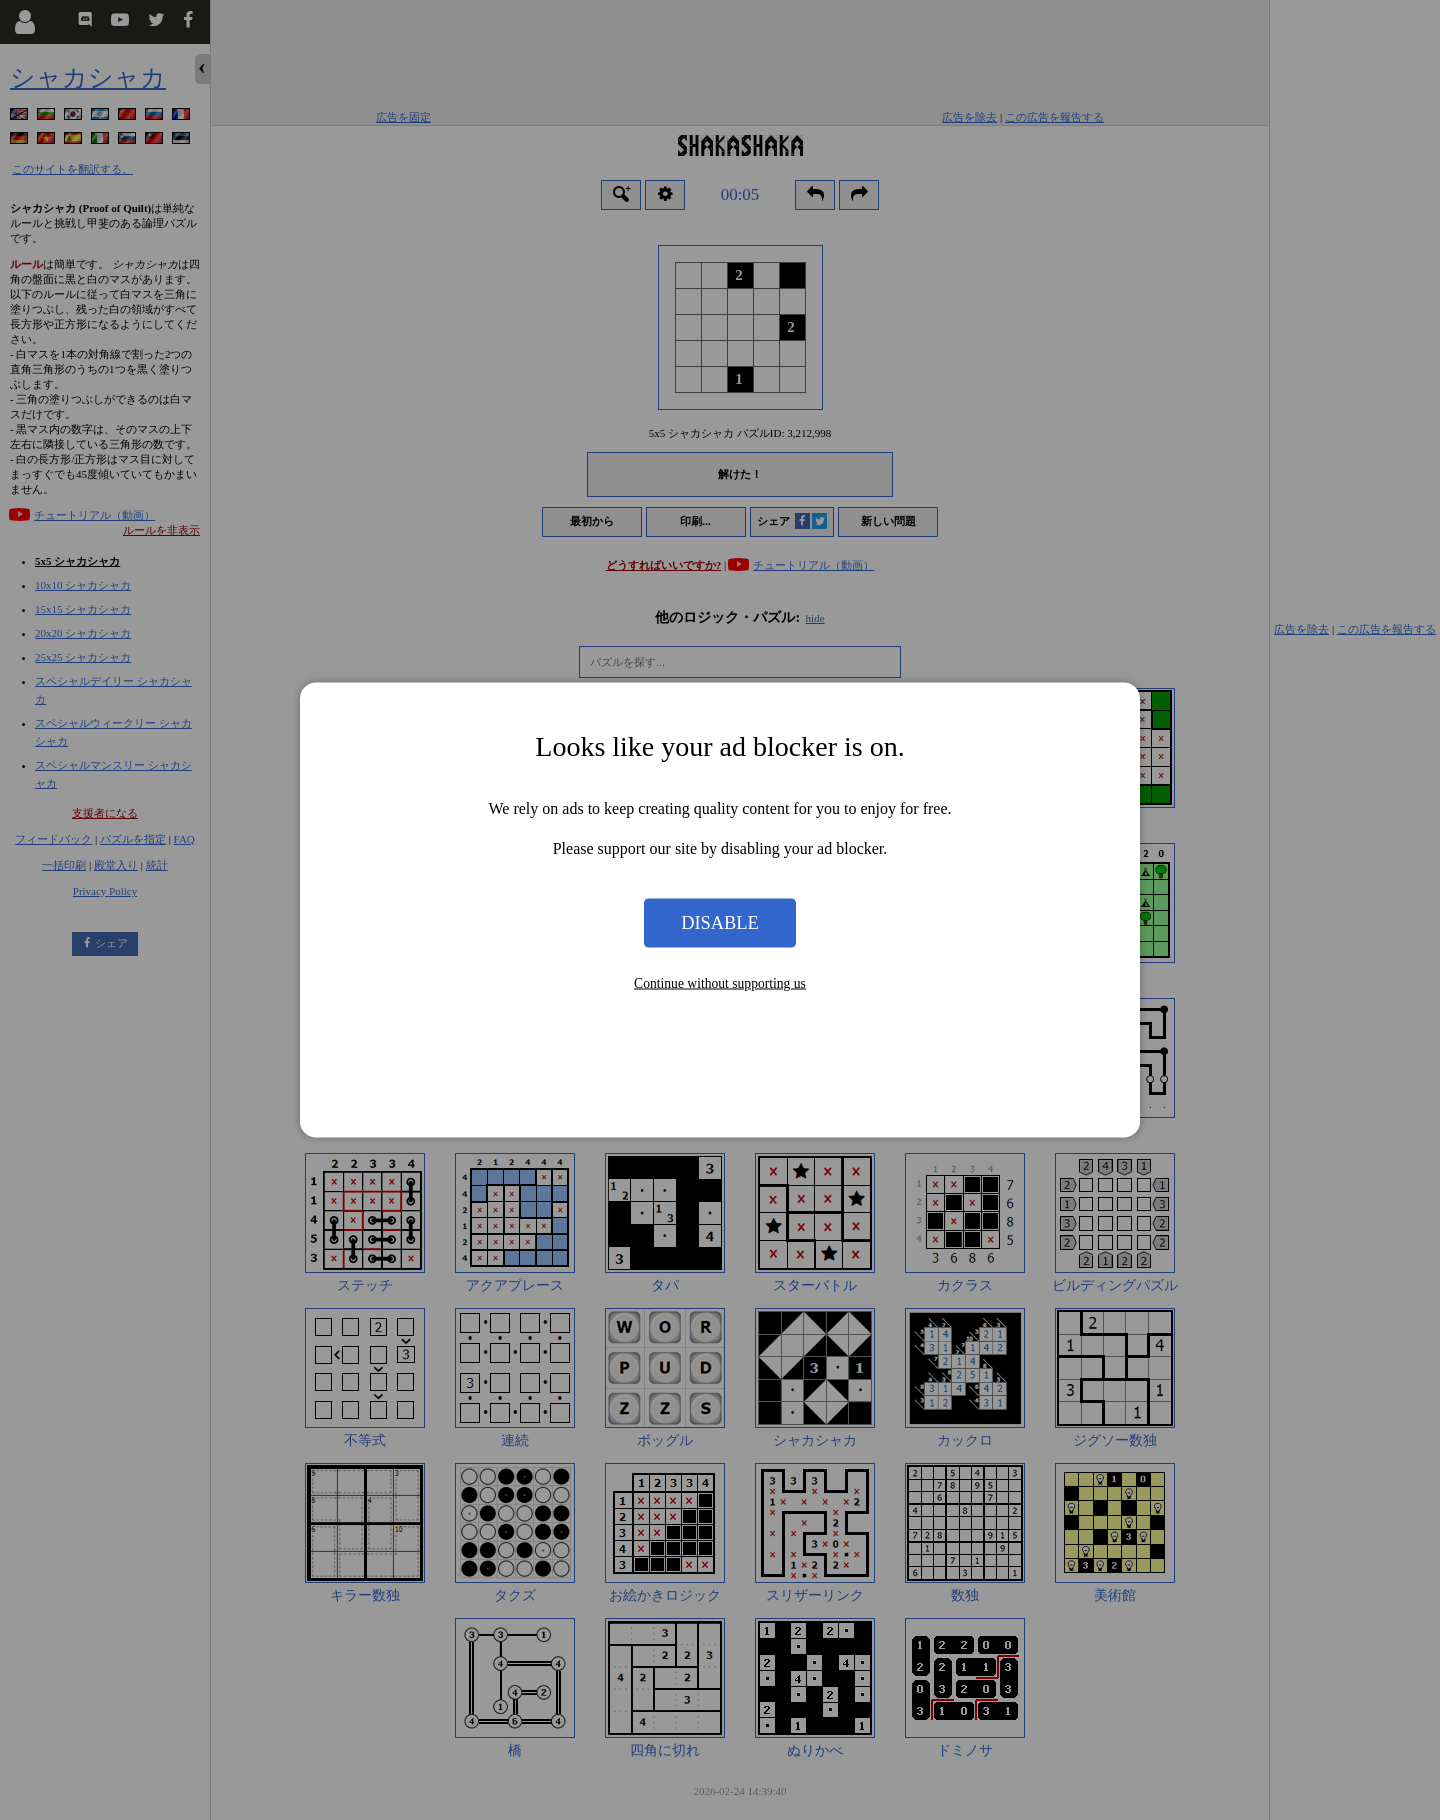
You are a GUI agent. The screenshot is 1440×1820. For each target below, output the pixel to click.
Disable (720, 922)
